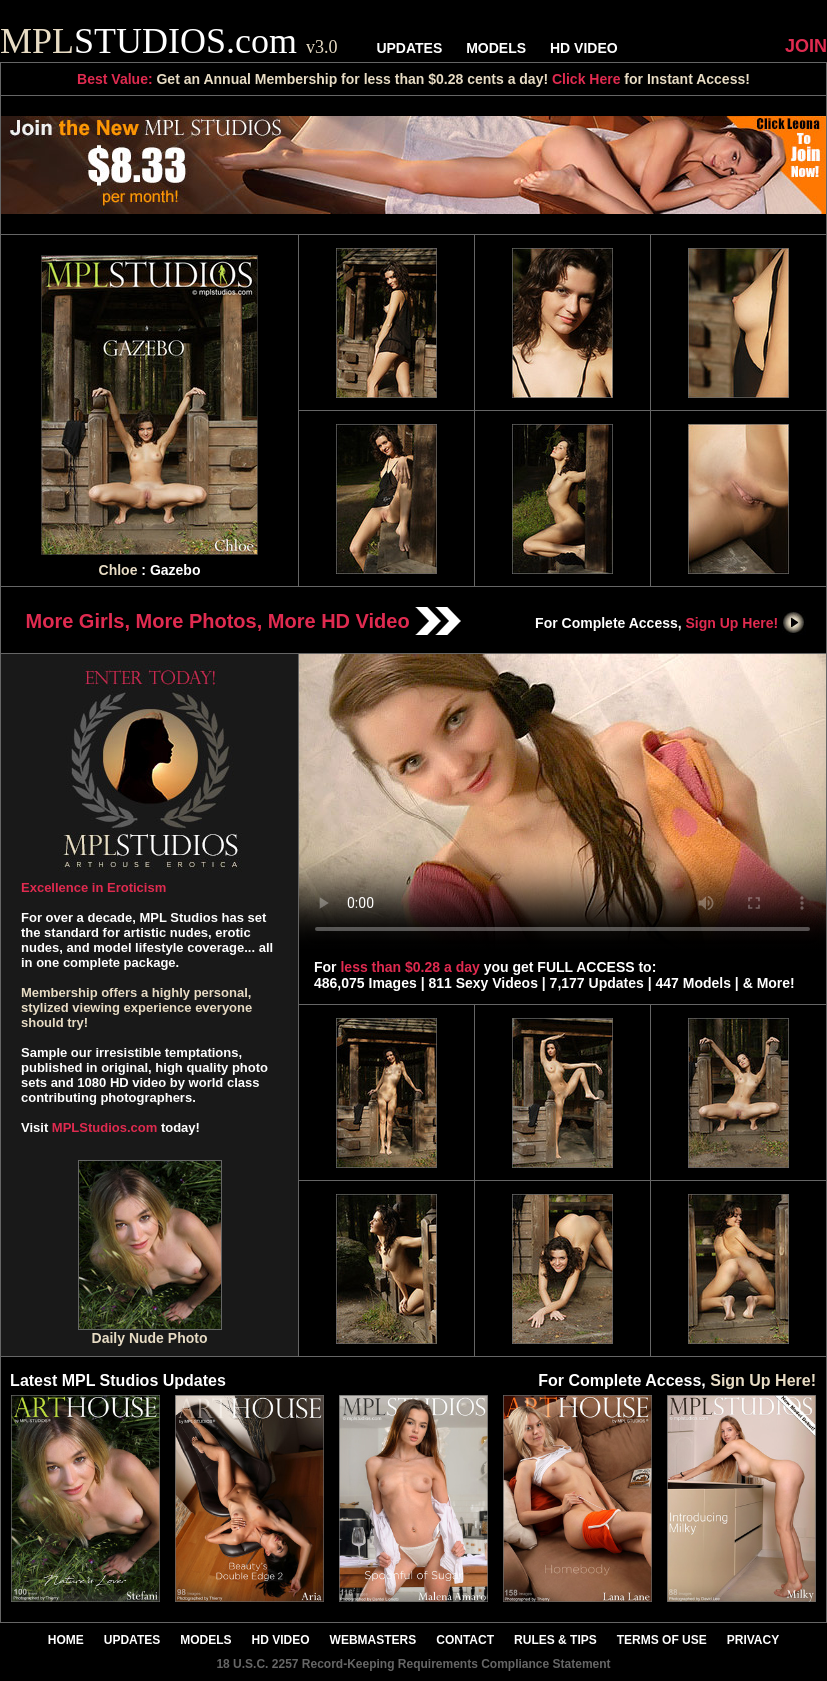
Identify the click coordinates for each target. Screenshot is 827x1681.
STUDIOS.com (169, 41)
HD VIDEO (584, 48)
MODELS (496, 48)
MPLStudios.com (104, 1127)
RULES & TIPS (555, 1640)
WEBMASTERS (373, 1640)
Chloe (118, 570)
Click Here (586, 79)
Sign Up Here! (746, 623)
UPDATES (409, 48)
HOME (66, 1640)
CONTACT (465, 1640)
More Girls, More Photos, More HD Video (244, 621)
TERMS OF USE (662, 1640)
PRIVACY (753, 1640)
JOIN (806, 46)
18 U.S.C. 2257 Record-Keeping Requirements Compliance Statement (413, 1664)
